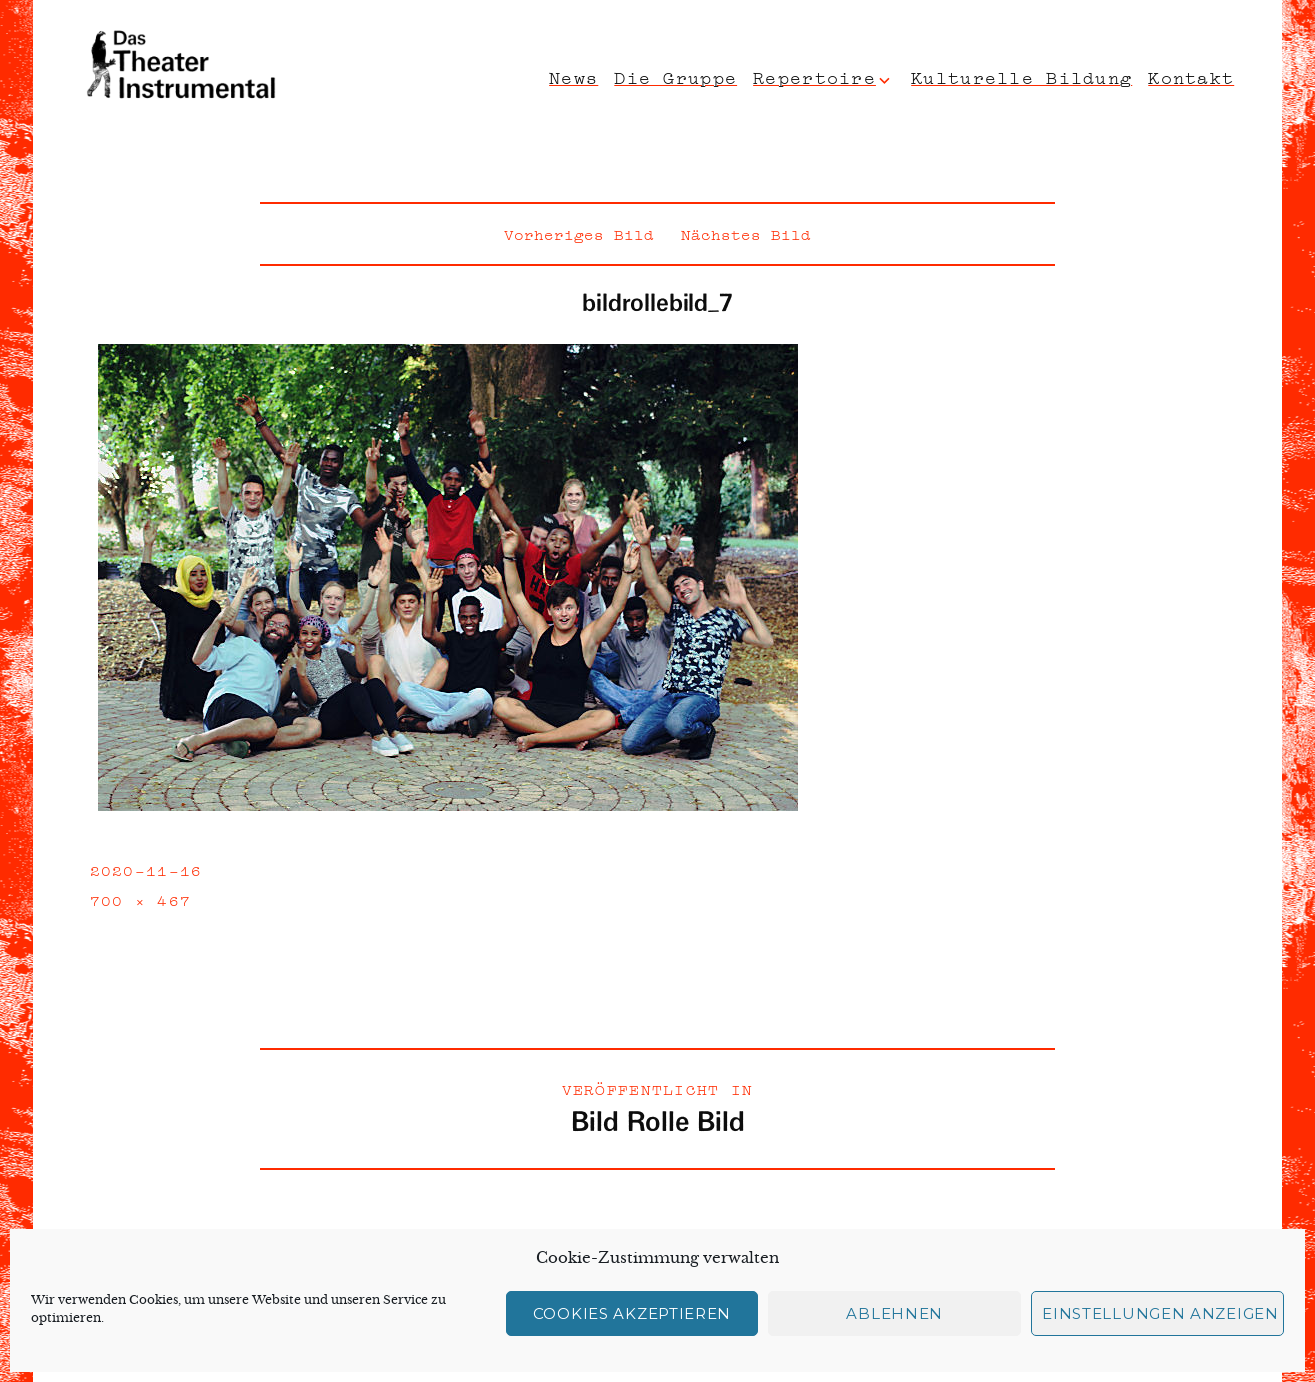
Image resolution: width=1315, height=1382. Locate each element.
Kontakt (1191, 76)
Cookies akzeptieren (632, 1313)
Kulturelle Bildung (1021, 76)
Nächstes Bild (746, 233)
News (573, 76)
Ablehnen (894, 1313)
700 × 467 (141, 899)
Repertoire (814, 76)
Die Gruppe (675, 76)
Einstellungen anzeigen (1160, 1313)
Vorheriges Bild (579, 233)
